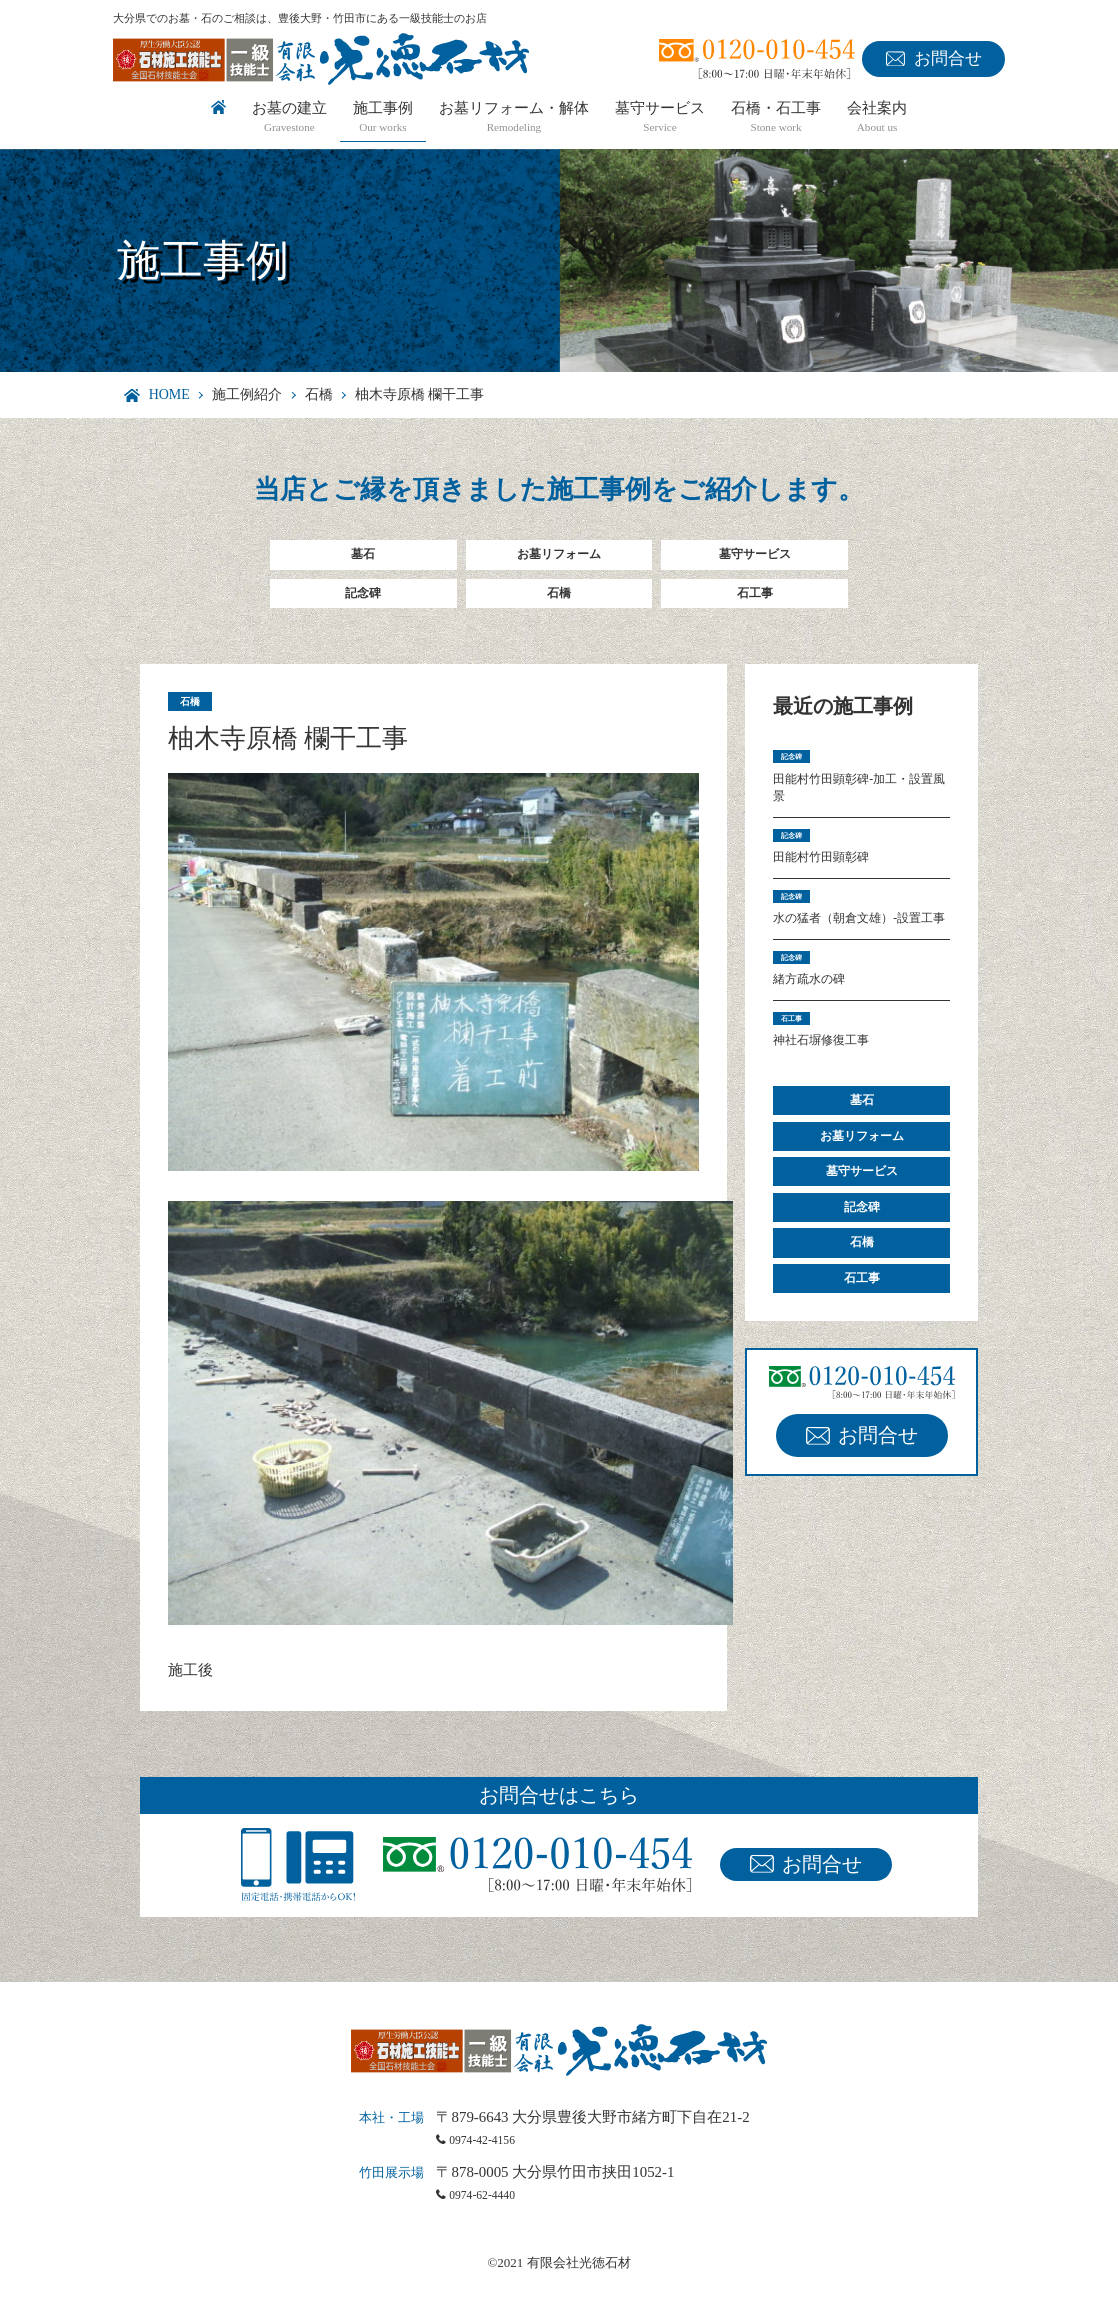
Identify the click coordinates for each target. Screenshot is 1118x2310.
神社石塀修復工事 (833, 1135)
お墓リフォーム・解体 (514, 118)
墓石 (363, 558)
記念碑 (363, 605)
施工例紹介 (247, 394)
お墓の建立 (289, 118)
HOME (169, 394)
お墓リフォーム (558, 558)
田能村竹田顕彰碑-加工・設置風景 (858, 815)
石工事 (754, 605)
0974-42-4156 (494, 2164)
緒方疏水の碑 (818, 1064)
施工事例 (383, 118)
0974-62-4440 (494, 2220)
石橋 (319, 394)
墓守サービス (660, 118)
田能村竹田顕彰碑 (833, 898)
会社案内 (877, 118)
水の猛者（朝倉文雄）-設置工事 (858, 981)
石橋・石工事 (776, 118)
